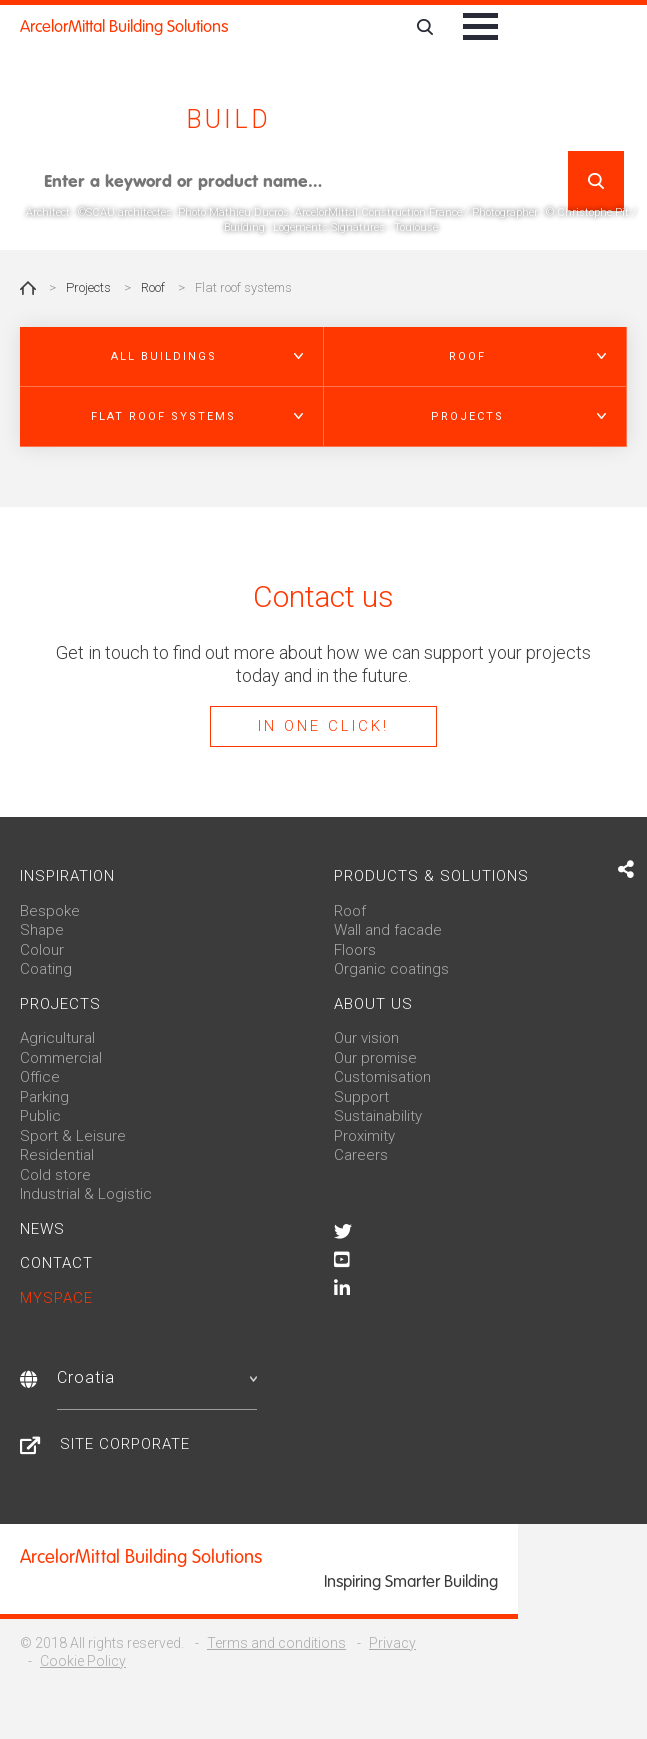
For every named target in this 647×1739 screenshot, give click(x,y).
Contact (56, 1263)
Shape (42, 930)
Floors (355, 950)
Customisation (382, 1077)
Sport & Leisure (73, 1136)
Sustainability (378, 1116)
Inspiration (67, 876)
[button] (172, 357)
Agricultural (57, 1038)
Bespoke (50, 911)
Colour (42, 950)
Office (40, 1077)
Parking (44, 1097)
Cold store (55, 1175)
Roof (153, 287)
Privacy (392, 1643)
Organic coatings (391, 969)
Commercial (61, 1058)
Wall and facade (388, 930)
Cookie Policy (83, 1661)
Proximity (364, 1136)
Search (595, 181)
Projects (88, 287)
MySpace (56, 1298)
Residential (57, 1155)
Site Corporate (125, 1444)
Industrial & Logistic (86, 1194)
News (42, 1229)
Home (28, 288)
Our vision (366, 1038)
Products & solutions (431, 876)
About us (373, 1004)
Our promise (375, 1058)
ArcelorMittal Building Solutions (124, 26)
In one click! (323, 726)
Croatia (157, 1377)
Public (40, 1116)
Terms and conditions (276, 1643)
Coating (46, 969)
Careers (361, 1155)
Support (361, 1097)
